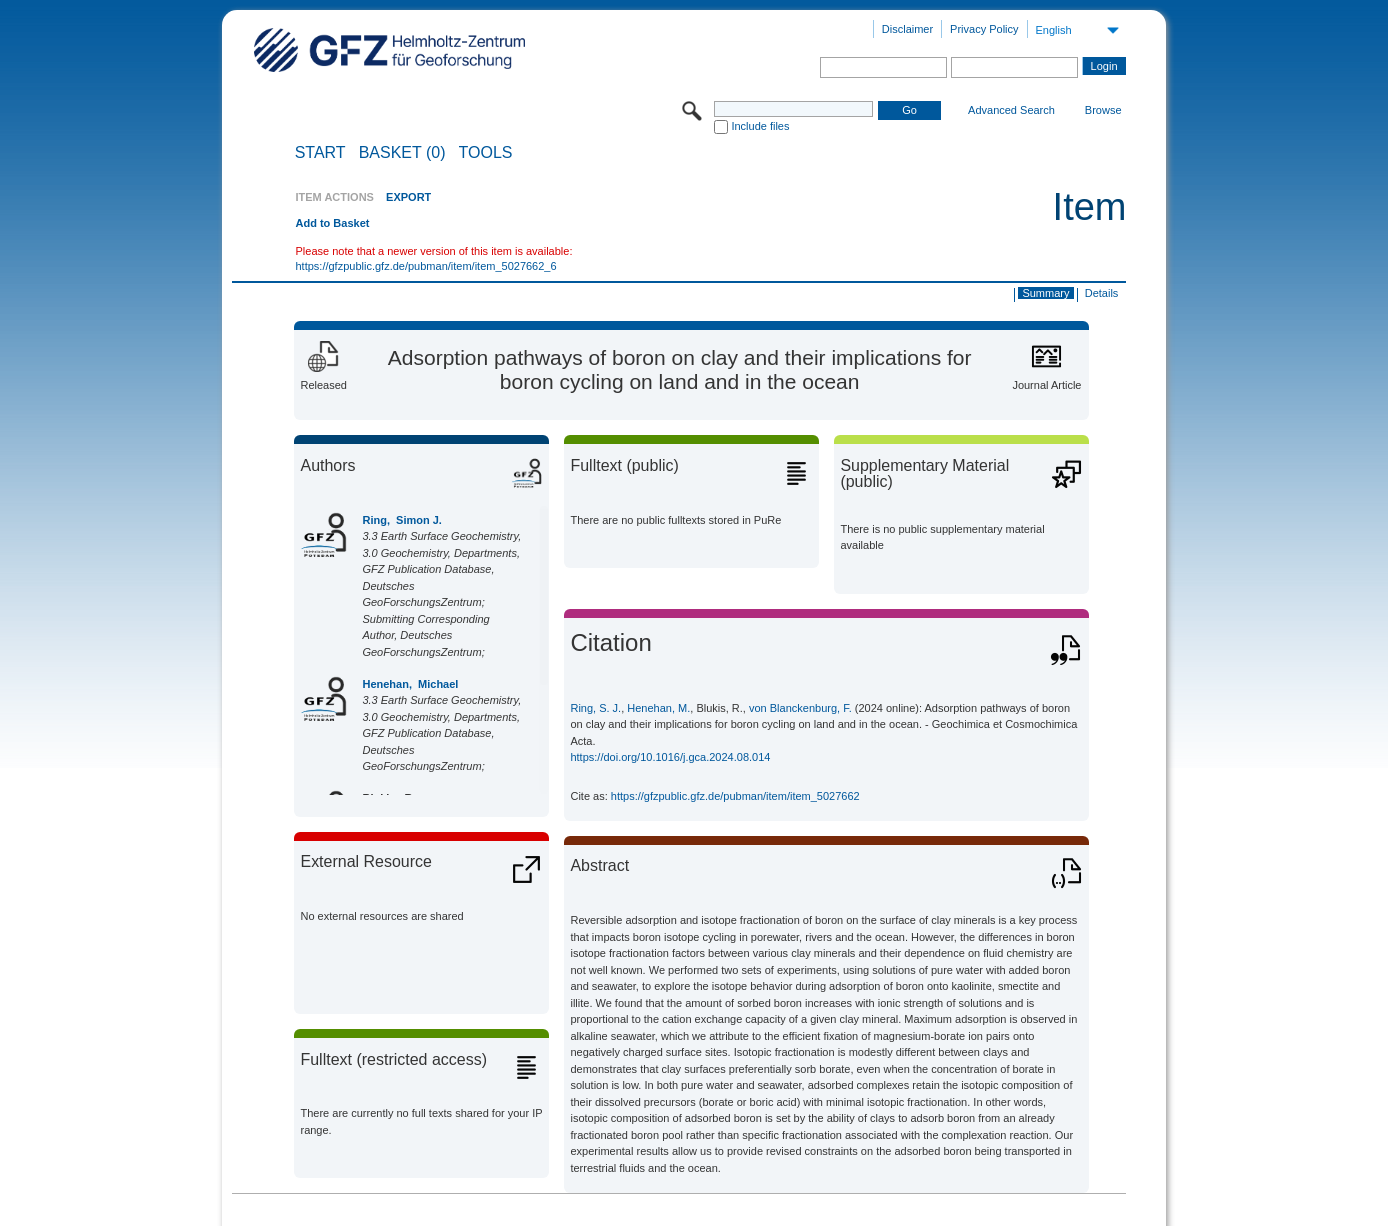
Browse (1103, 110)
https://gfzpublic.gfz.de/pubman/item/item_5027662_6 (425, 266)
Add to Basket (332, 223)
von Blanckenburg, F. (800, 708)
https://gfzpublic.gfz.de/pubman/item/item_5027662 (735, 796)
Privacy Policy (984, 29)
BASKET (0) (402, 153)
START (320, 153)
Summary (1045, 293)
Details (1102, 293)
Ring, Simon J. (401, 520)
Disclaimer (907, 29)
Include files (760, 126)
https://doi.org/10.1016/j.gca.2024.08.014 (670, 757)
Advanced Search (1011, 110)
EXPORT (408, 197)
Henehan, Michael (410, 684)
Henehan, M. (658, 708)
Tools (486, 153)
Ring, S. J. (595, 708)
